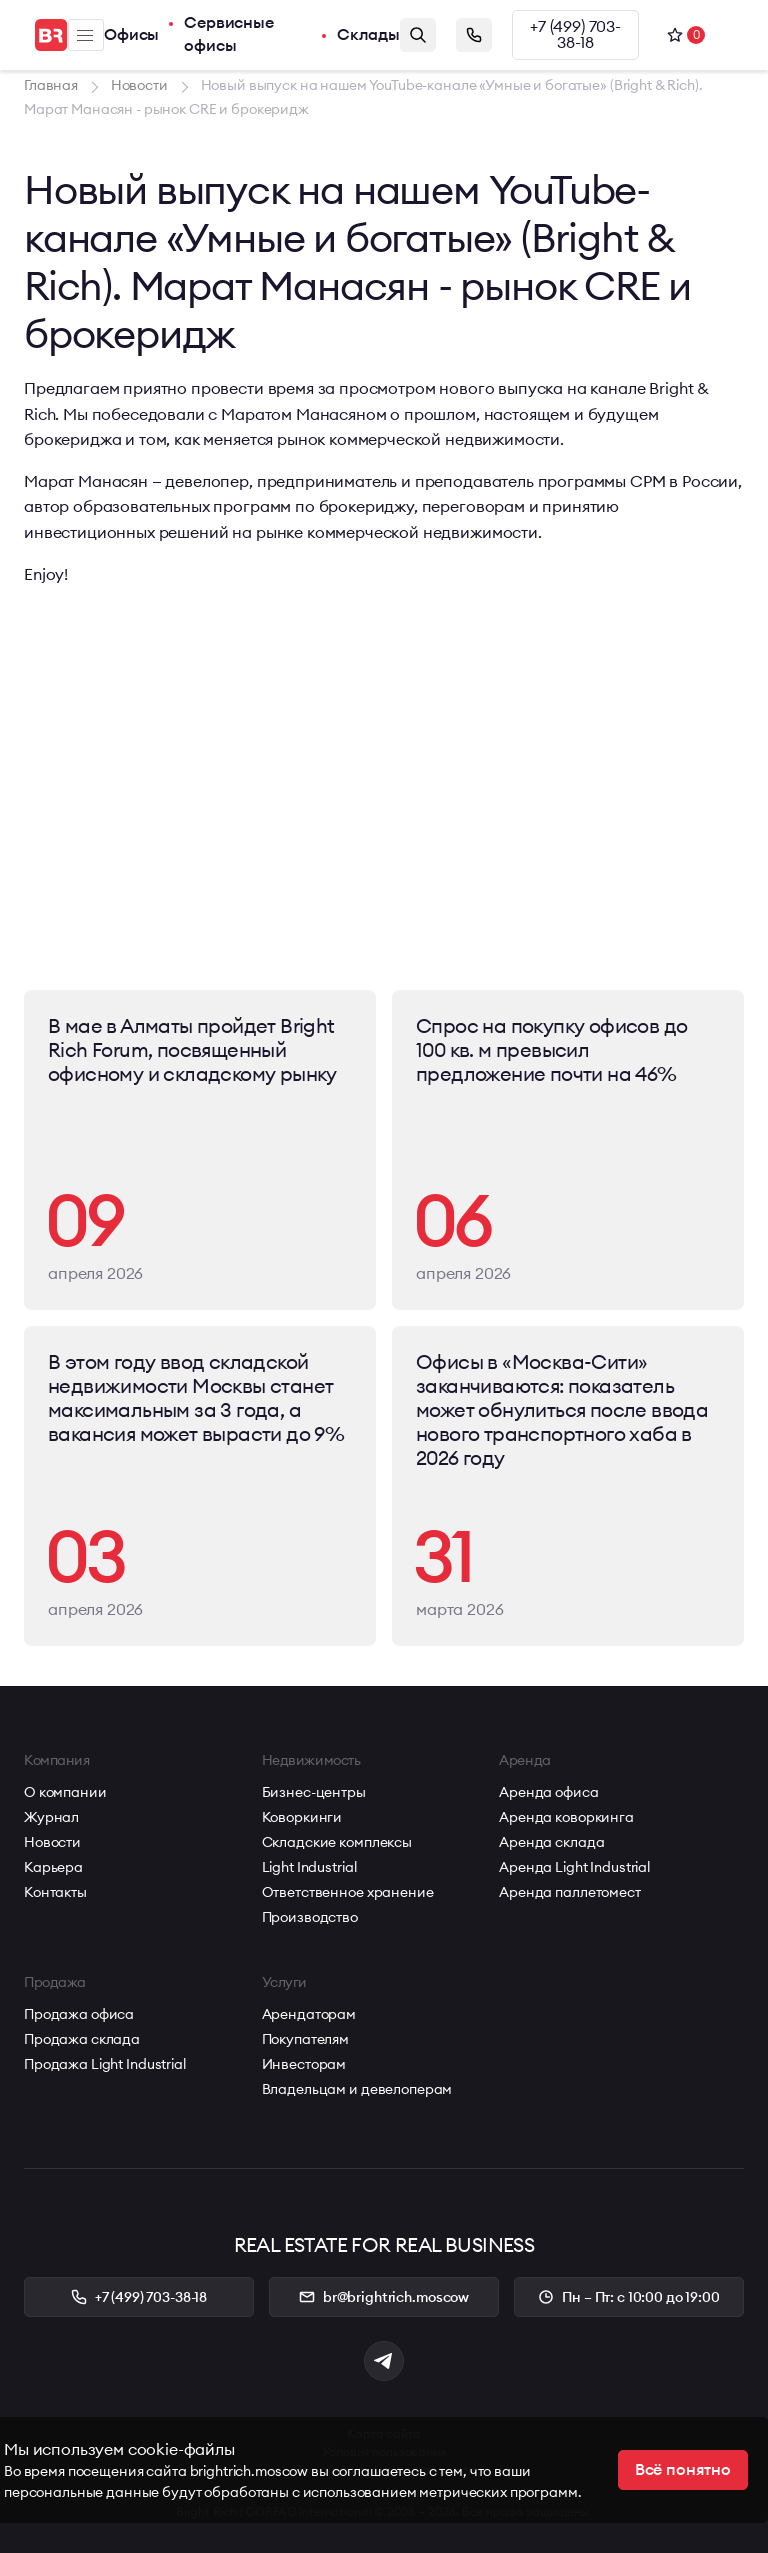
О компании (65, 1792)
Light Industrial (309, 1867)
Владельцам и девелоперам (357, 2089)
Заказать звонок (474, 35)
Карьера (53, 1867)
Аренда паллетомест (569, 1892)
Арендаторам (309, 2014)
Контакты (55, 1892)
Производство (310, 1917)
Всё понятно (683, 2470)
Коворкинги (302, 1817)
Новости (52, 1842)
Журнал (51, 1817)
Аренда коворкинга (566, 1817)
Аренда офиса (548, 1792)
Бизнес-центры (314, 1792)
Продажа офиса (79, 2014)
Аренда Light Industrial (574, 1867)
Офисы (131, 35)
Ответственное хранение (348, 1892)
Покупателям (305, 2039)
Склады (368, 35)
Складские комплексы (337, 1842)
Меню (85, 35)
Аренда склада (551, 1842)
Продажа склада (82, 2039)
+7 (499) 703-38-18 (575, 35)
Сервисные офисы (229, 35)
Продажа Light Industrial (105, 2064)
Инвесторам (304, 2064)
